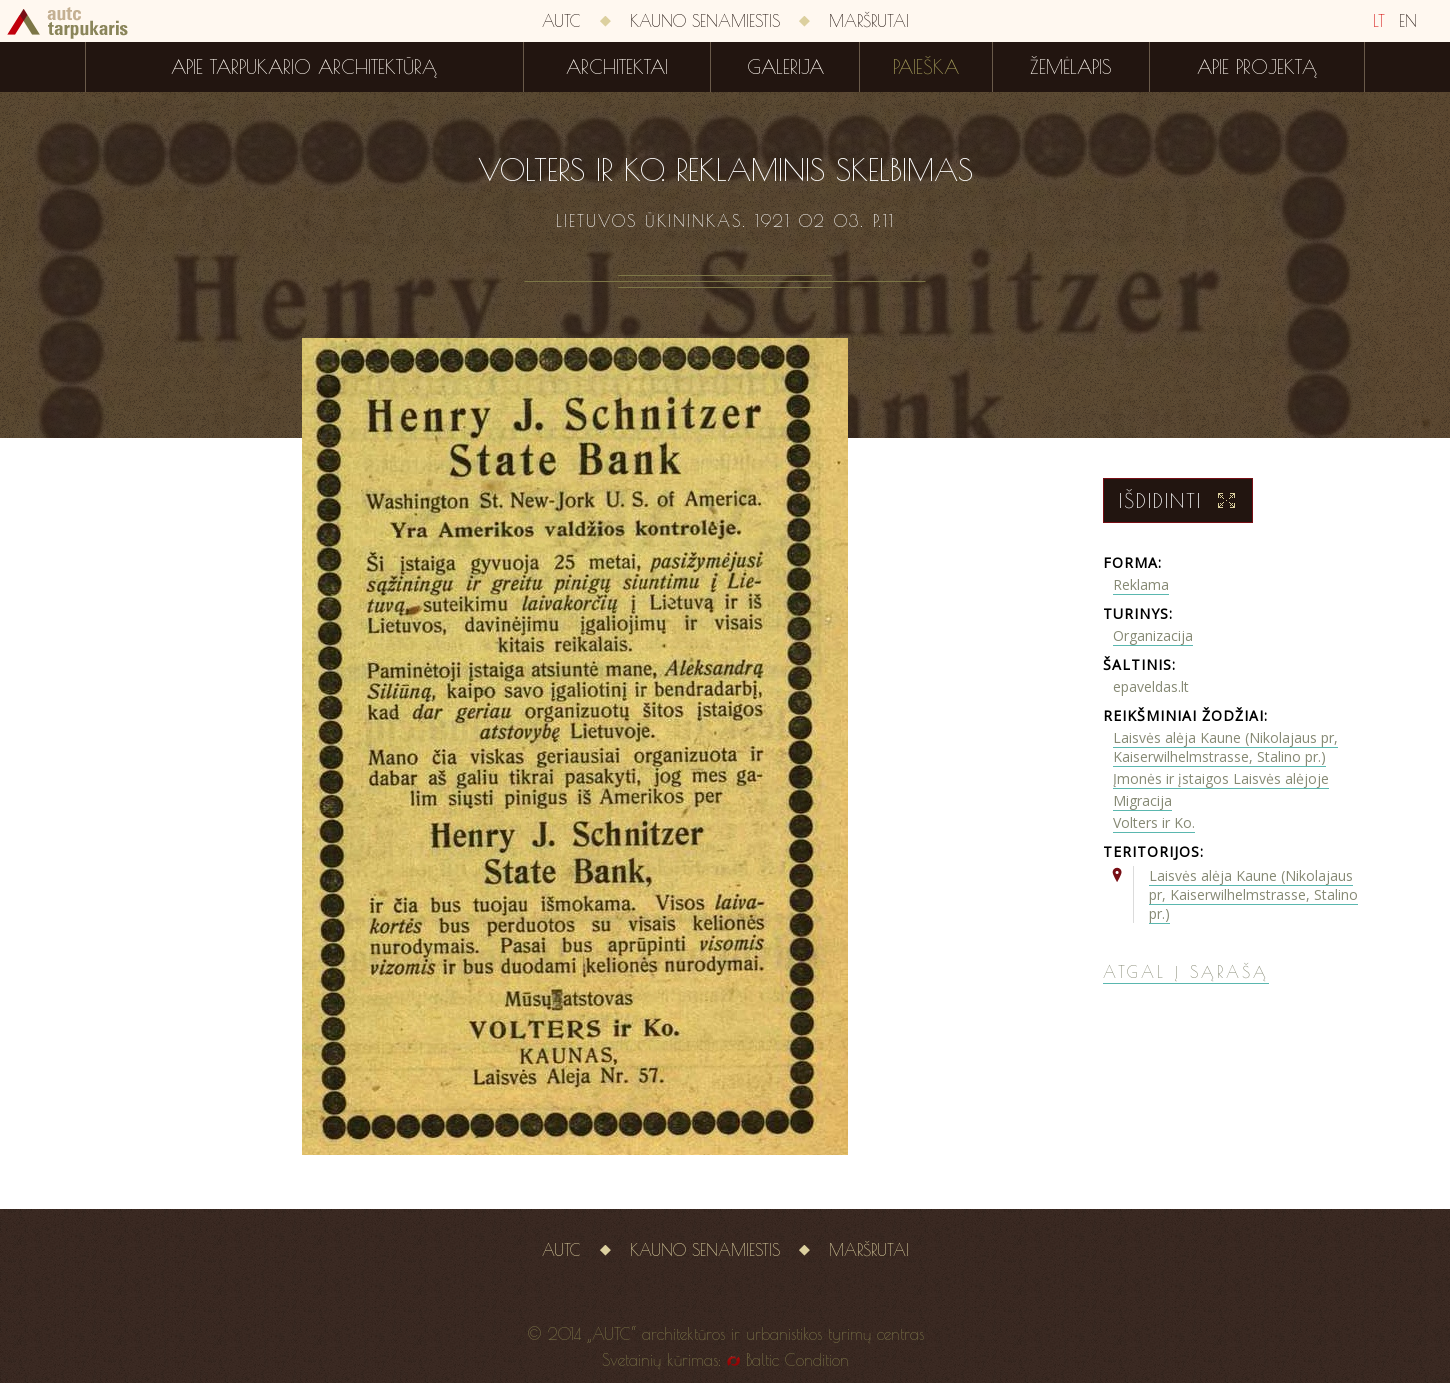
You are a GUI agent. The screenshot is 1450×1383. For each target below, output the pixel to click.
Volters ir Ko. (1154, 822)
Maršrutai (869, 21)
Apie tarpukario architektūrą (304, 67)
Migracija (1142, 800)
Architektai (617, 67)
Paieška (926, 67)
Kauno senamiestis (705, 21)
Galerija (785, 67)
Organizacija (1153, 635)
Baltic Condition (797, 1360)
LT (1379, 21)
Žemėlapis (1071, 67)
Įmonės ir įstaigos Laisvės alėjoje (1221, 778)
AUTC (561, 21)
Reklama (1141, 584)
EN (1408, 21)
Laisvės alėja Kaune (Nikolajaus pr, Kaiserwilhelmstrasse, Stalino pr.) (1225, 747)
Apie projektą (1257, 67)
